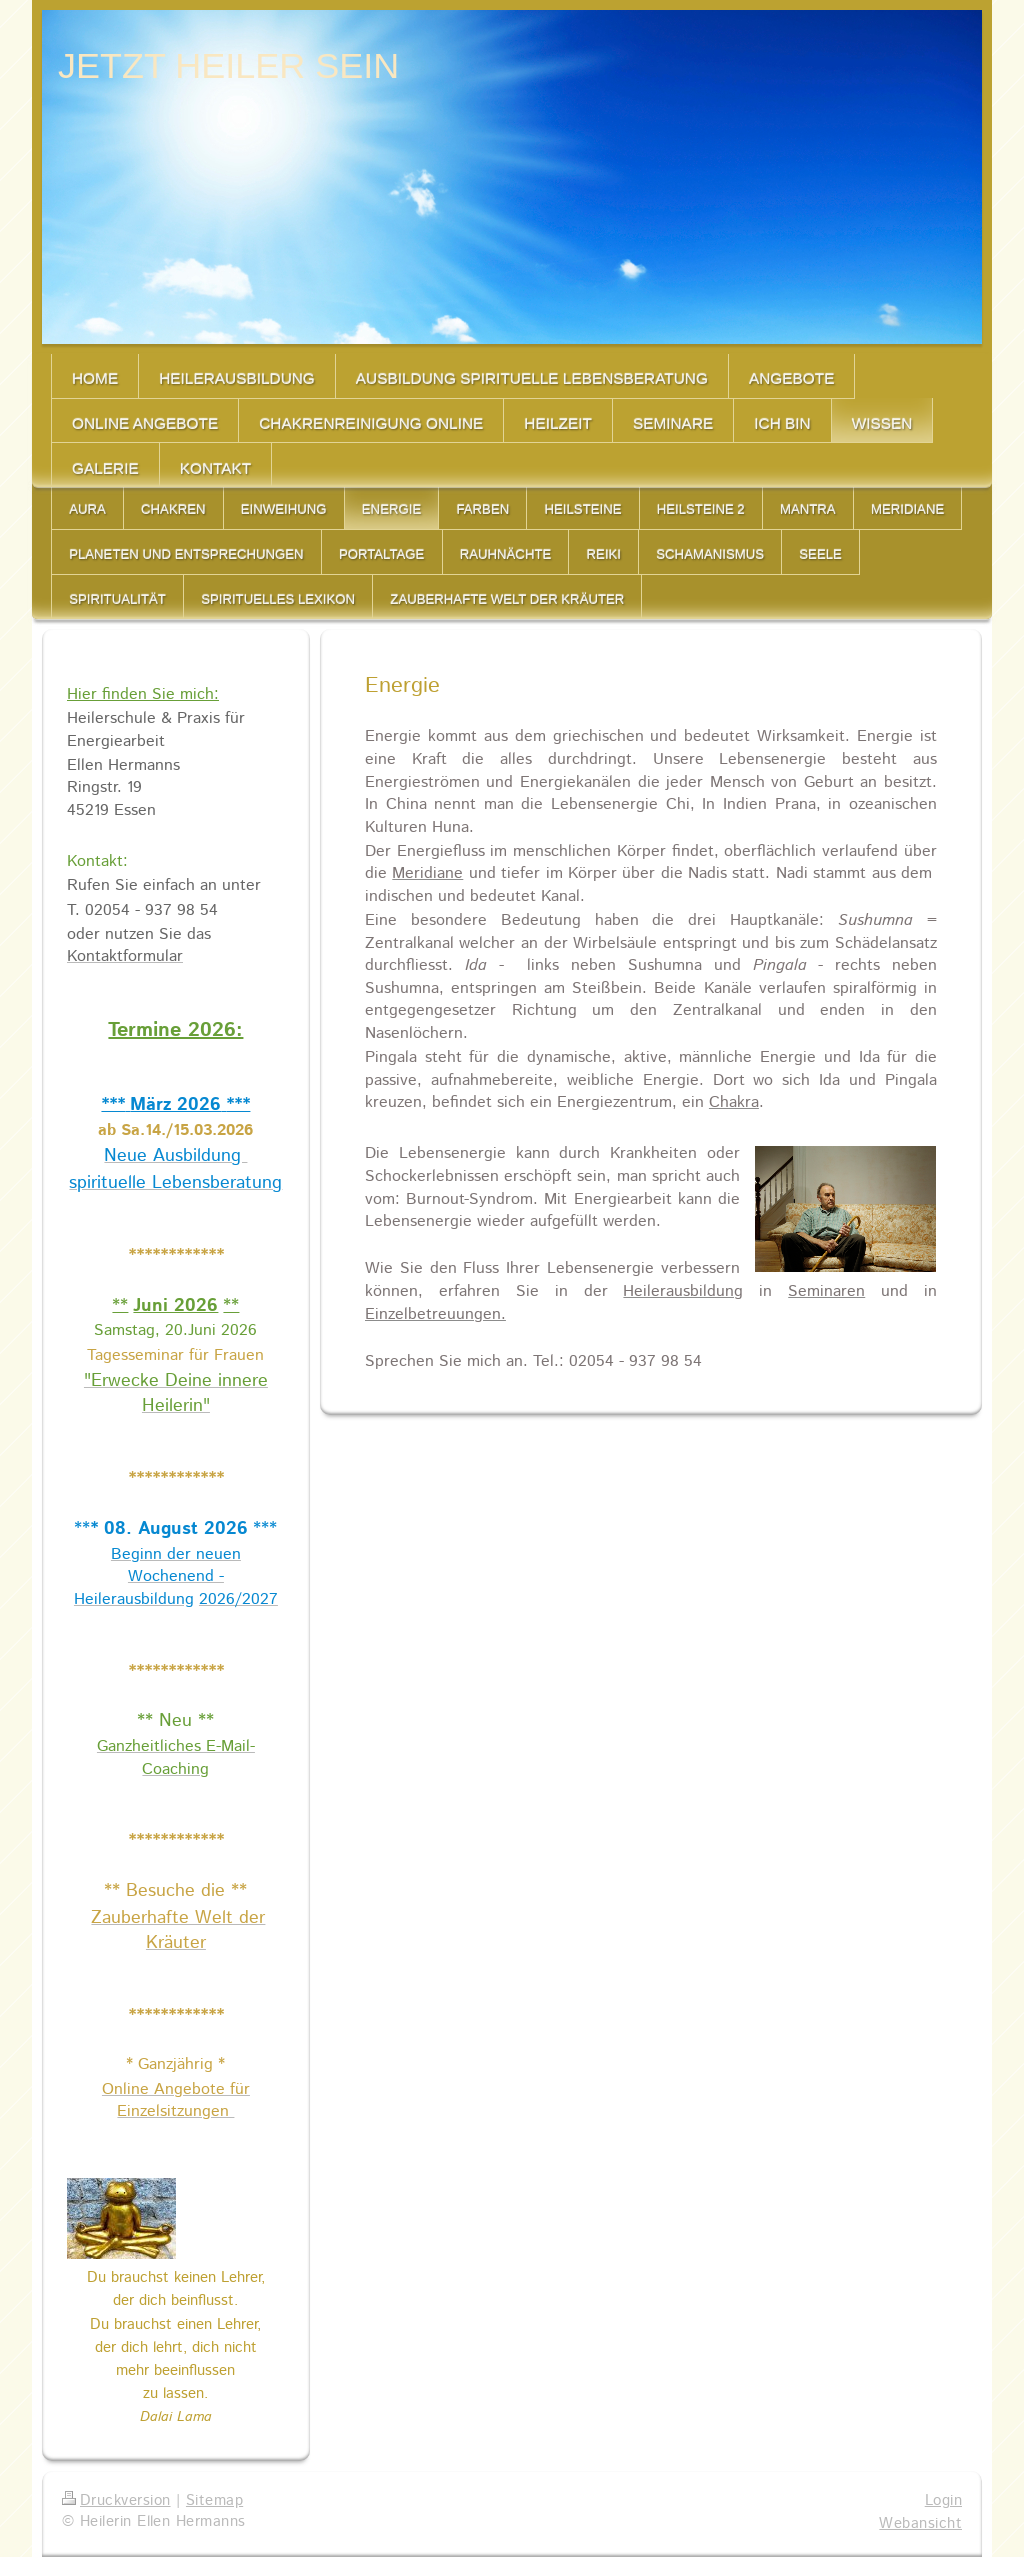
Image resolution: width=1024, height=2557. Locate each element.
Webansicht (920, 2524)
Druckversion (116, 2501)
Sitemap (214, 2501)
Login (943, 2501)
